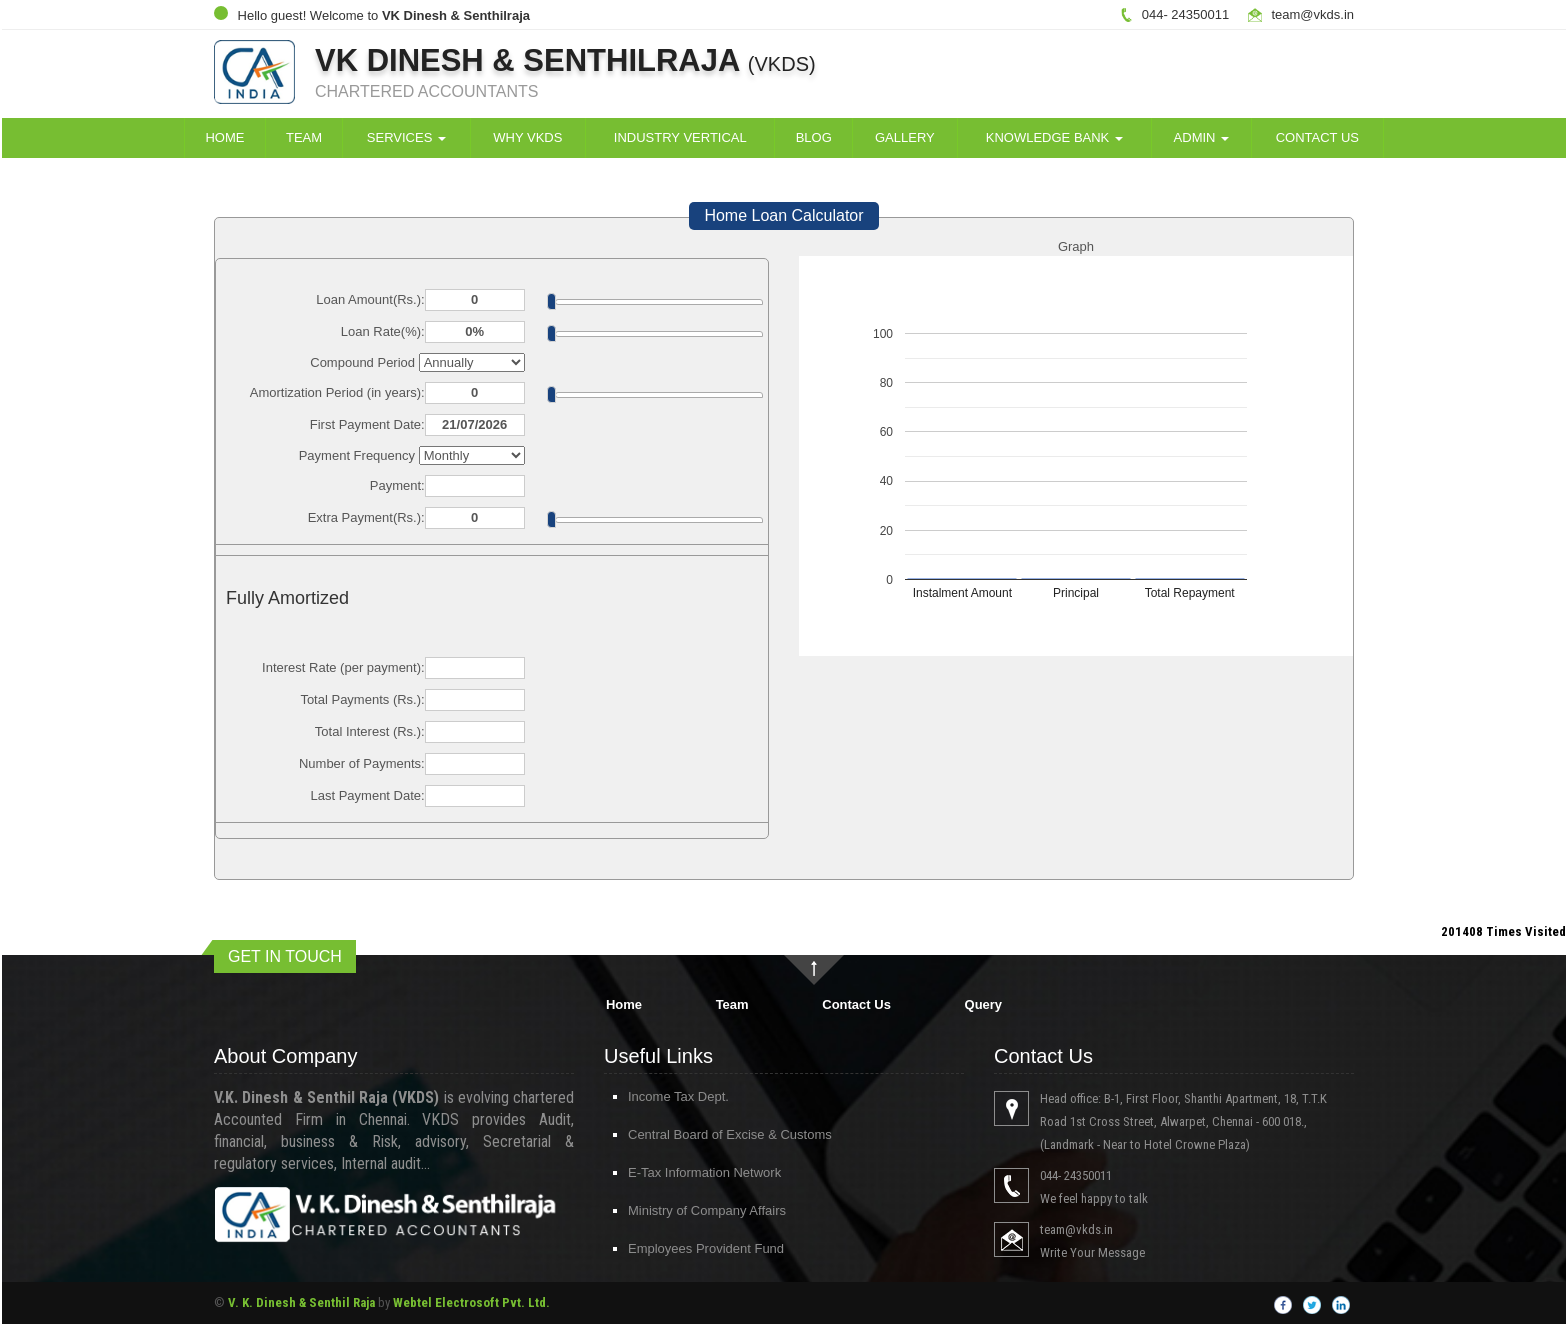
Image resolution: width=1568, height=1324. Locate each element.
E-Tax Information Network (686, 1172)
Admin (1202, 137)
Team (304, 137)
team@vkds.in (1312, 14)
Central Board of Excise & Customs (712, 1134)
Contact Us (1317, 137)
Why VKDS (527, 137)
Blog (814, 137)
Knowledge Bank (1054, 137)
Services (406, 137)
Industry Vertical (680, 137)
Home (224, 137)
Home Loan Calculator (783, 215)
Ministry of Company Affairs (689, 1210)
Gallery (905, 137)
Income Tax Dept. (660, 1096)
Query (984, 1004)
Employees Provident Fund (688, 1248)
